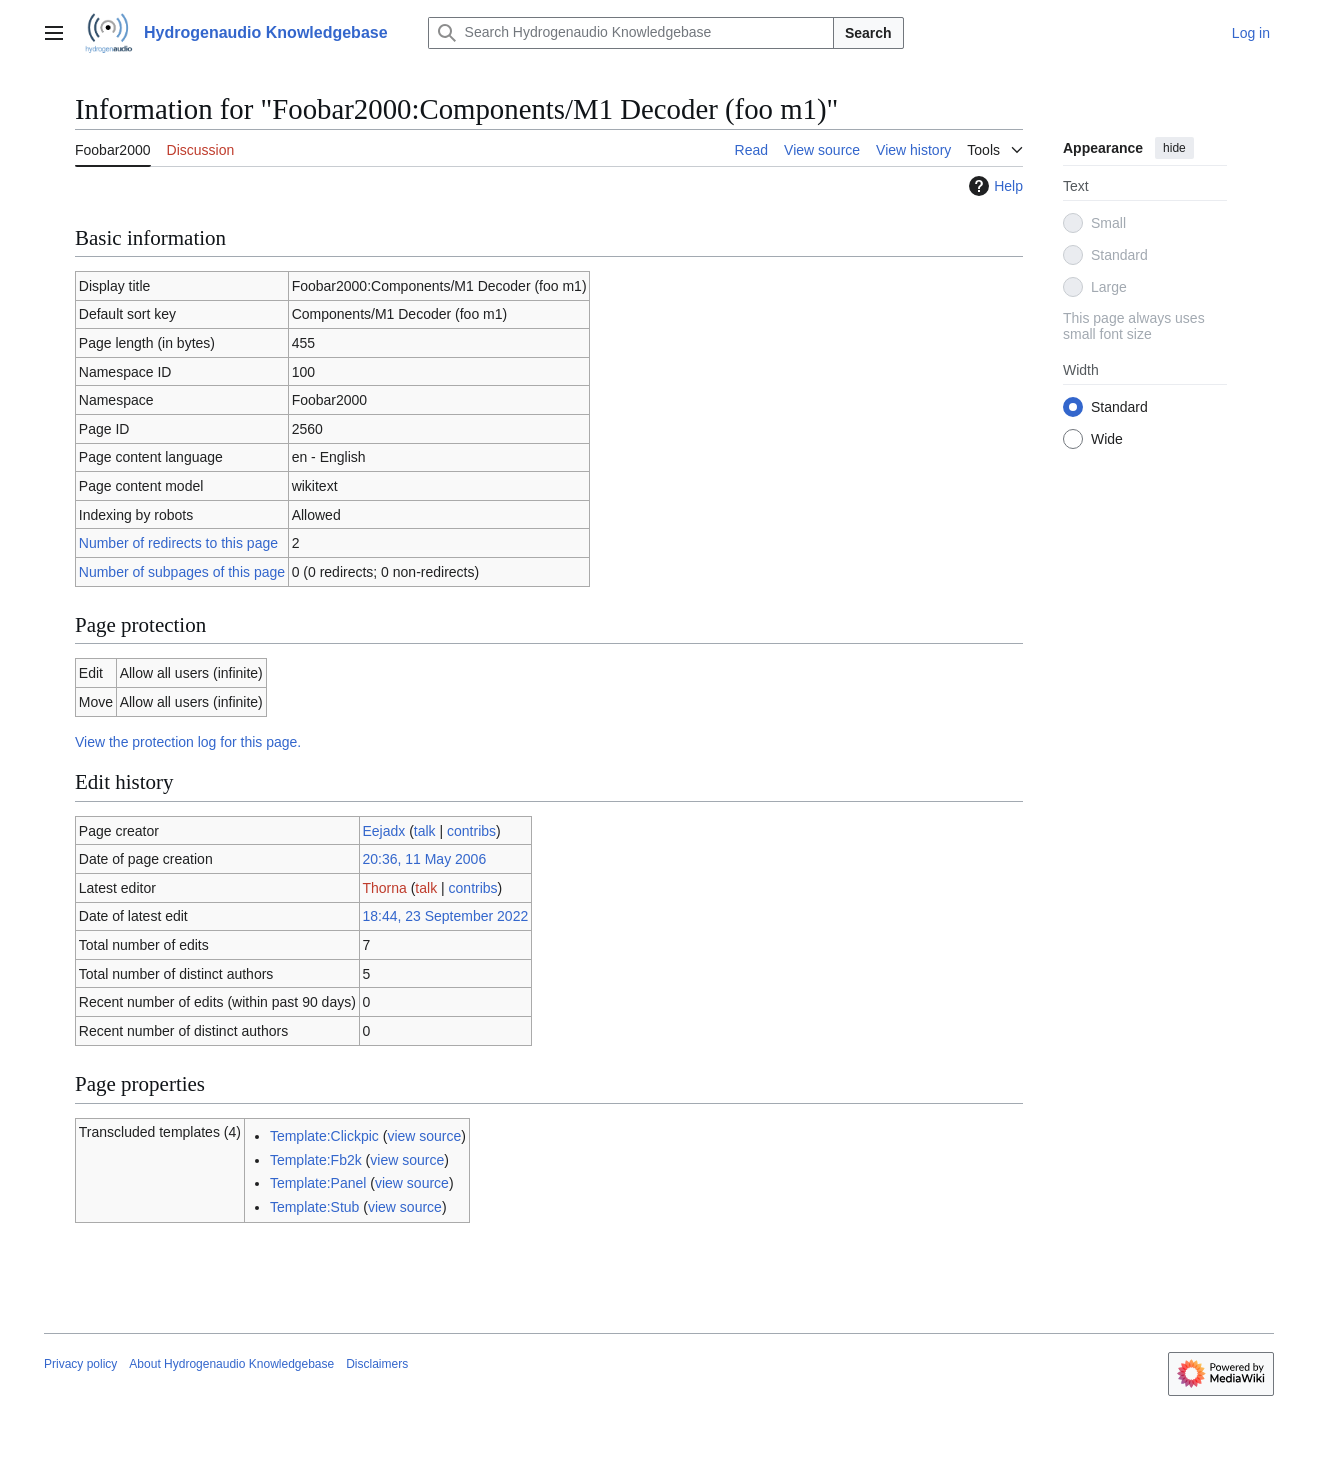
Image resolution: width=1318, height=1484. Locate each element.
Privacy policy (80, 1364)
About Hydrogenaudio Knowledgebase (231, 1364)
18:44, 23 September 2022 (445, 916)
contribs (471, 831)
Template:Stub (315, 1207)
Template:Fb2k (316, 1160)
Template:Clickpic (324, 1136)
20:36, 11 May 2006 (424, 859)
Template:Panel (318, 1183)
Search (868, 33)
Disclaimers (377, 1364)
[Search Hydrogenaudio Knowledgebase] (631, 33)
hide (1174, 148)
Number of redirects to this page (178, 543)
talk (425, 831)
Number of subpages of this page (182, 572)
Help (993, 186)
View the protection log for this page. (188, 742)
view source (424, 1136)
